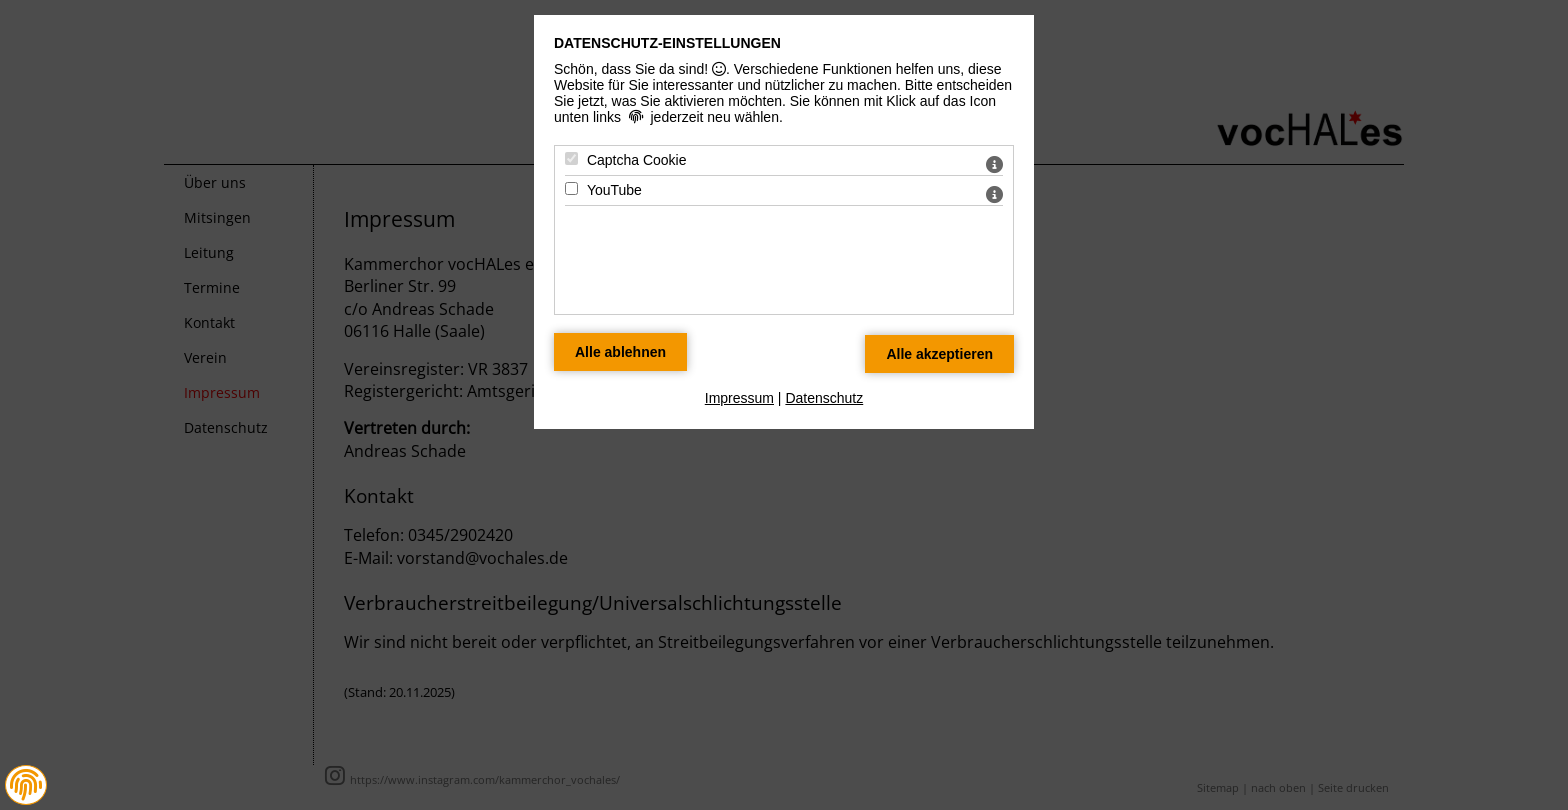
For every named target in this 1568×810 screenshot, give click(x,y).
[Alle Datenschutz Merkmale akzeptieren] (939, 354)
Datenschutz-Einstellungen (667, 43)
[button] (26, 785)
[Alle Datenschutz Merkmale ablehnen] (620, 352)
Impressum (739, 398)
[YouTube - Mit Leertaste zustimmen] (571, 188)
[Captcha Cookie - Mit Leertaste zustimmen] (571, 158)
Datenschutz (824, 398)
